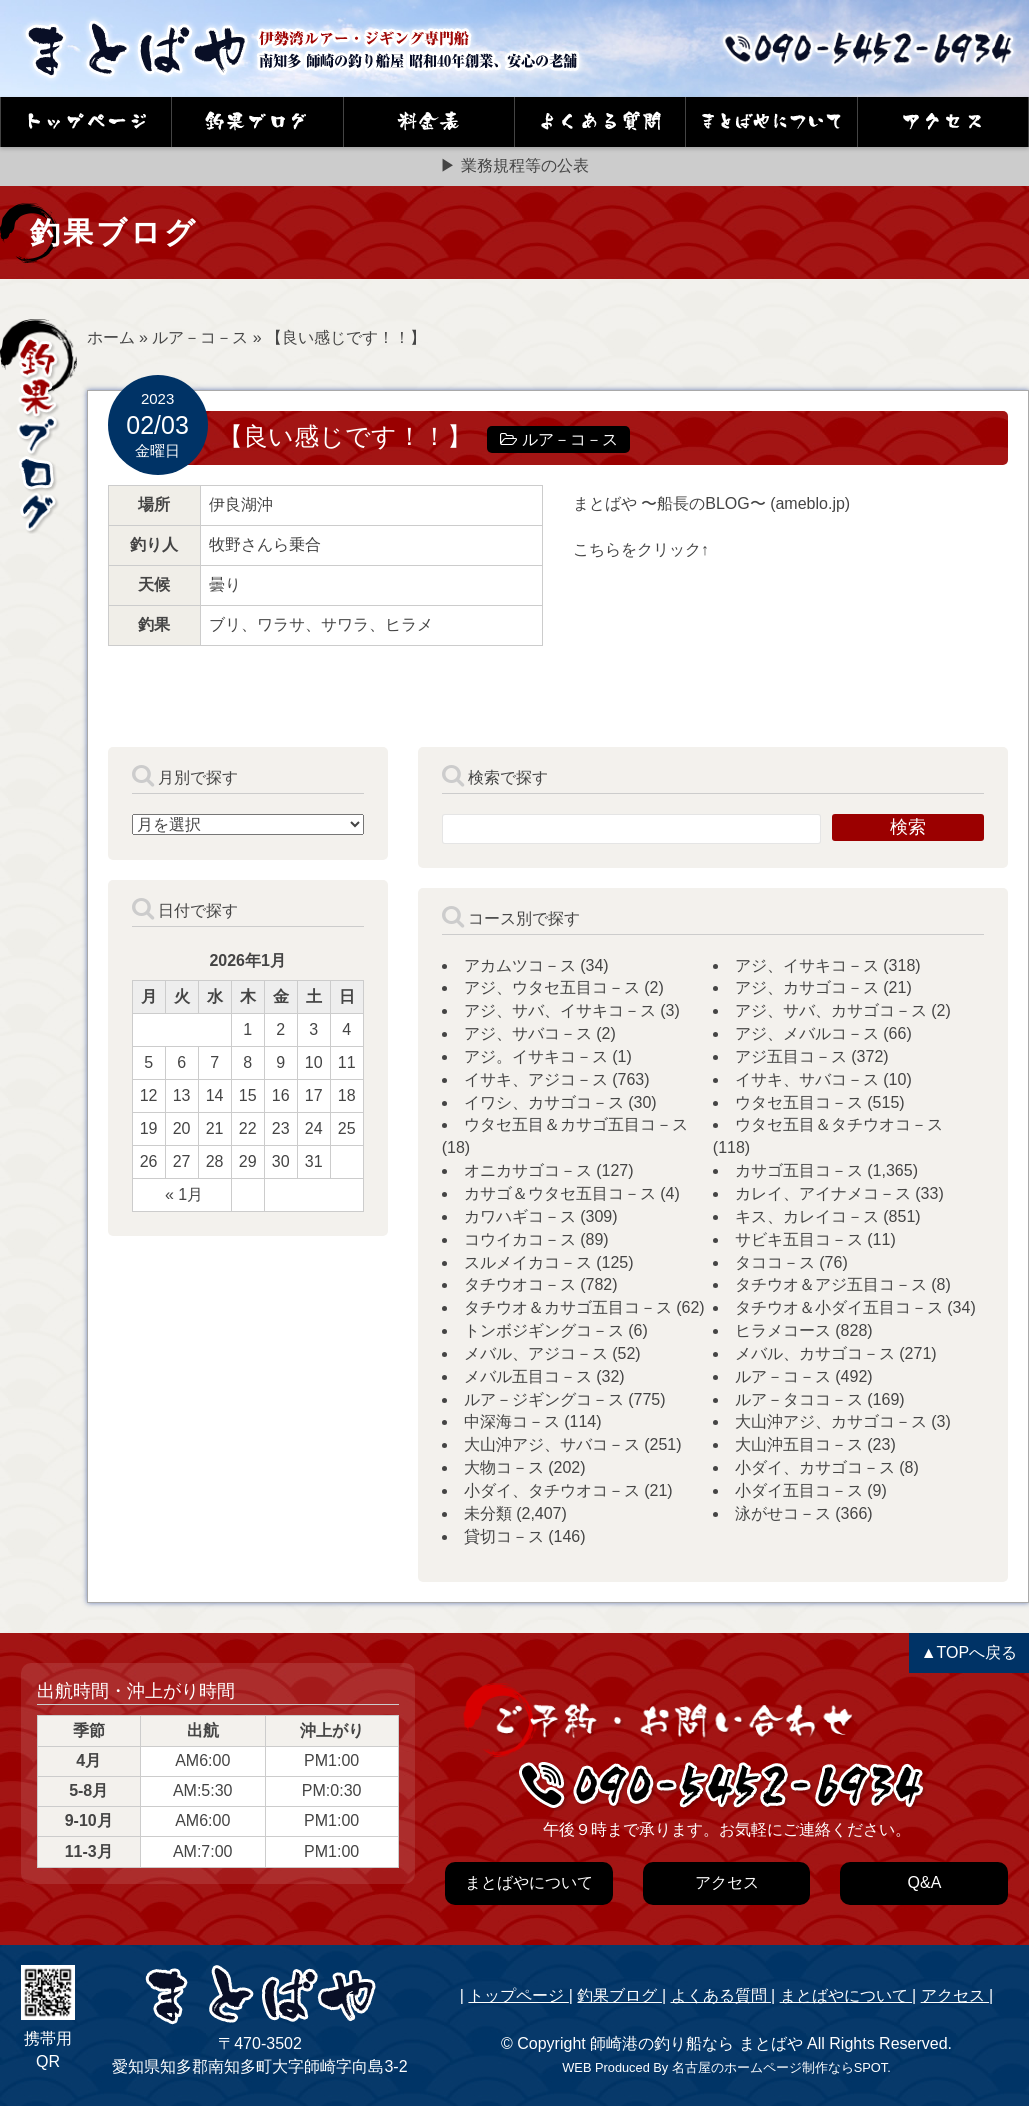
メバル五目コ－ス (528, 1376)
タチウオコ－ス (520, 1284)
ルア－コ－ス (200, 337)
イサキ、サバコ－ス (807, 1079)
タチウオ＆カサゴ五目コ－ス (568, 1307)
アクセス (955, 1995)
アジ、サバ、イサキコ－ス (560, 1010)
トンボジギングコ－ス (544, 1330)
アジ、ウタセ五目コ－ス (552, 987)
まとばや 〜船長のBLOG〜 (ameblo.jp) (711, 503)
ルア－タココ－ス (799, 1399)
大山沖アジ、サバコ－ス (552, 1444)
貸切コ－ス (504, 1536)
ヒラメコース (783, 1330)
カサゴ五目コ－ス (799, 1170)
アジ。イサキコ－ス (536, 1056)
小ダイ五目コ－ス (799, 1490)
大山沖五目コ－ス (799, 1444)
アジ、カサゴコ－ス (807, 987)
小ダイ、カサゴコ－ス (815, 1467)
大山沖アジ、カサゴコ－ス (831, 1421)
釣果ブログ (619, 1995)
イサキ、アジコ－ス (536, 1079)
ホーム (111, 337)
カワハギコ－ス (520, 1216)
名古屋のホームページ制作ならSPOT (779, 2067)
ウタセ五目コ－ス (799, 1102)
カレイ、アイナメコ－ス (823, 1193)
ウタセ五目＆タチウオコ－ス (839, 1124)
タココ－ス (775, 1262)
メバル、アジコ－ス (536, 1353)
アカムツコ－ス (520, 965)
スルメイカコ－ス (528, 1262)
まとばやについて (846, 1995)
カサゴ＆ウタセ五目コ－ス (560, 1193)
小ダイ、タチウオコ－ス (552, 1490)
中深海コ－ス (512, 1421)
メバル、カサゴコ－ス (815, 1353)
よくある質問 (721, 1995)
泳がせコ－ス (783, 1513)
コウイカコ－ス (520, 1239)
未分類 (488, 1513)
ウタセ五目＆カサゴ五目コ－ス (576, 1124)
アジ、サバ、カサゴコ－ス (831, 1010)
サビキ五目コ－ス (799, 1239)
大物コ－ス (504, 1467)
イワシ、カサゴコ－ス (544, 1102)
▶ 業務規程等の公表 (514, 165)
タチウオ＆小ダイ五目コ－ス (839, 1307)
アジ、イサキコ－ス (807, 965)
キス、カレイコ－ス (807, 1216)
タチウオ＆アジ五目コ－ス (831, 1284)
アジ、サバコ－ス (528, 1033)
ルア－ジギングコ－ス (544, 1399)
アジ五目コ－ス (791, 1056)
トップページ (518, 1995)
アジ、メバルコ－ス (807, 1033)
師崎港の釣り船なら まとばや (696, 2043)
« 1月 (184, 1194)
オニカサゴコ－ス (528, 1170)
